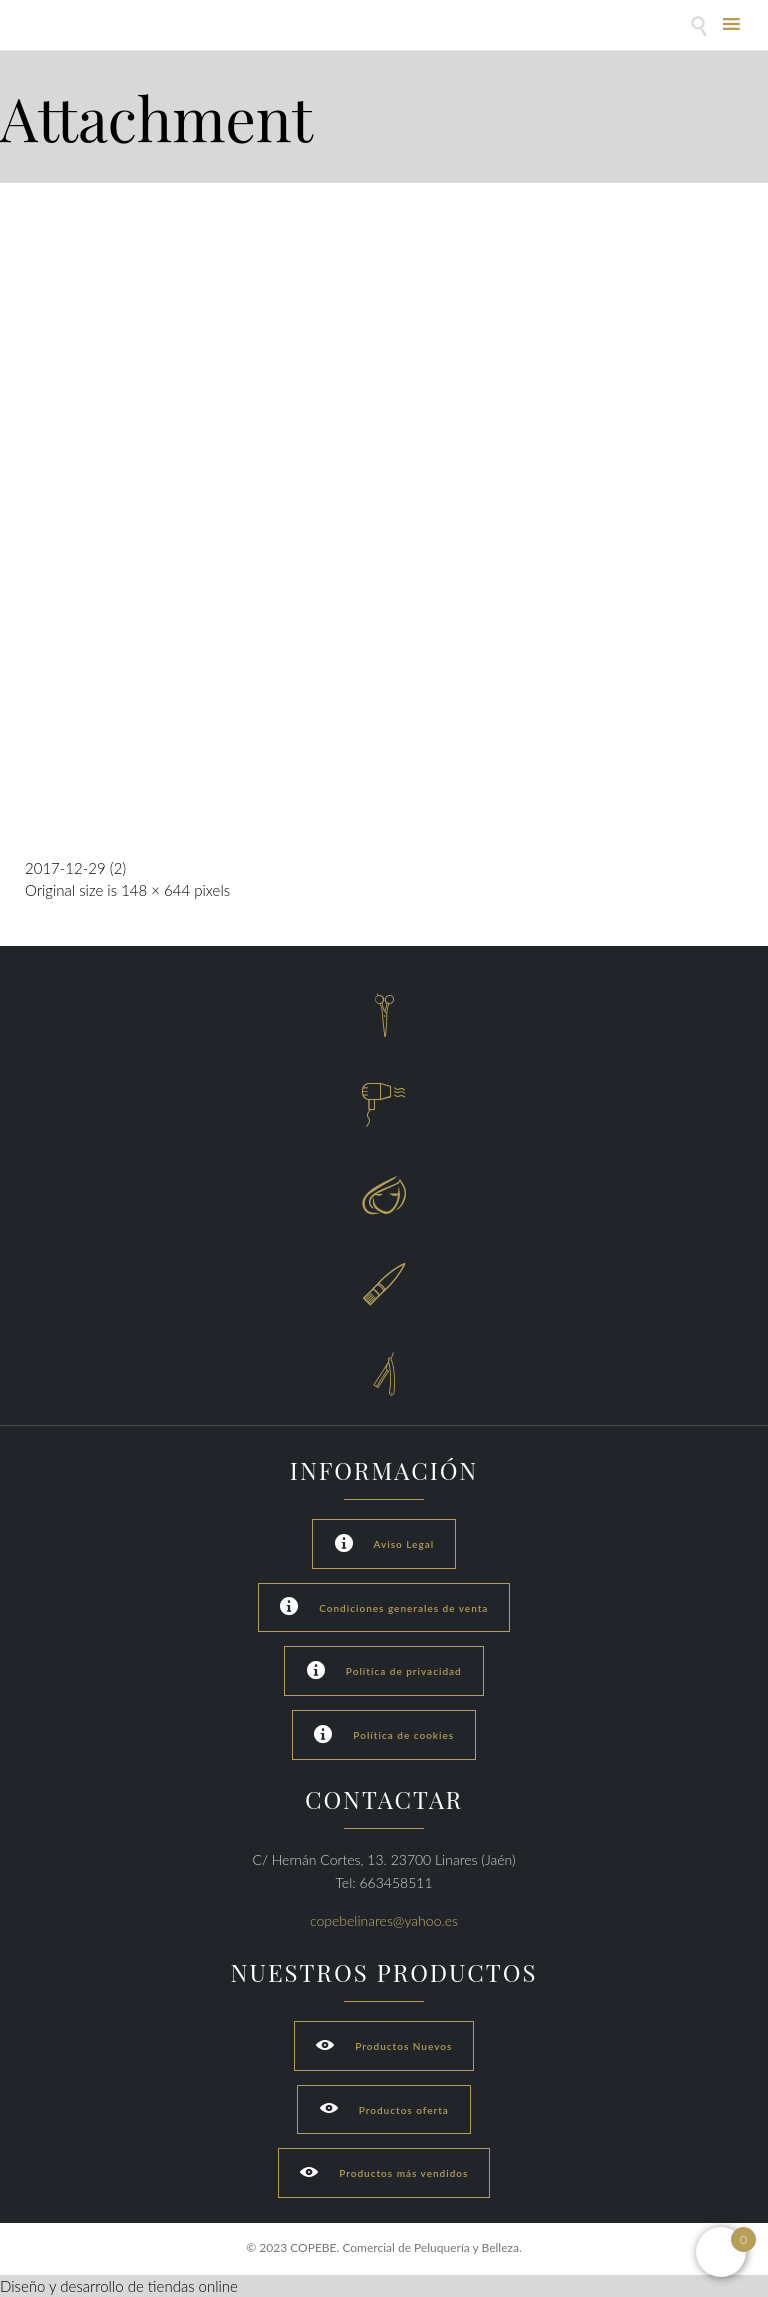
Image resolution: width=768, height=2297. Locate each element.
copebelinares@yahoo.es (384, 1920)
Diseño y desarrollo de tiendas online (119, 2286)
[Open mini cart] (721, 2252)
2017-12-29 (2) (75, 868)
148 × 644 (155, 890)
